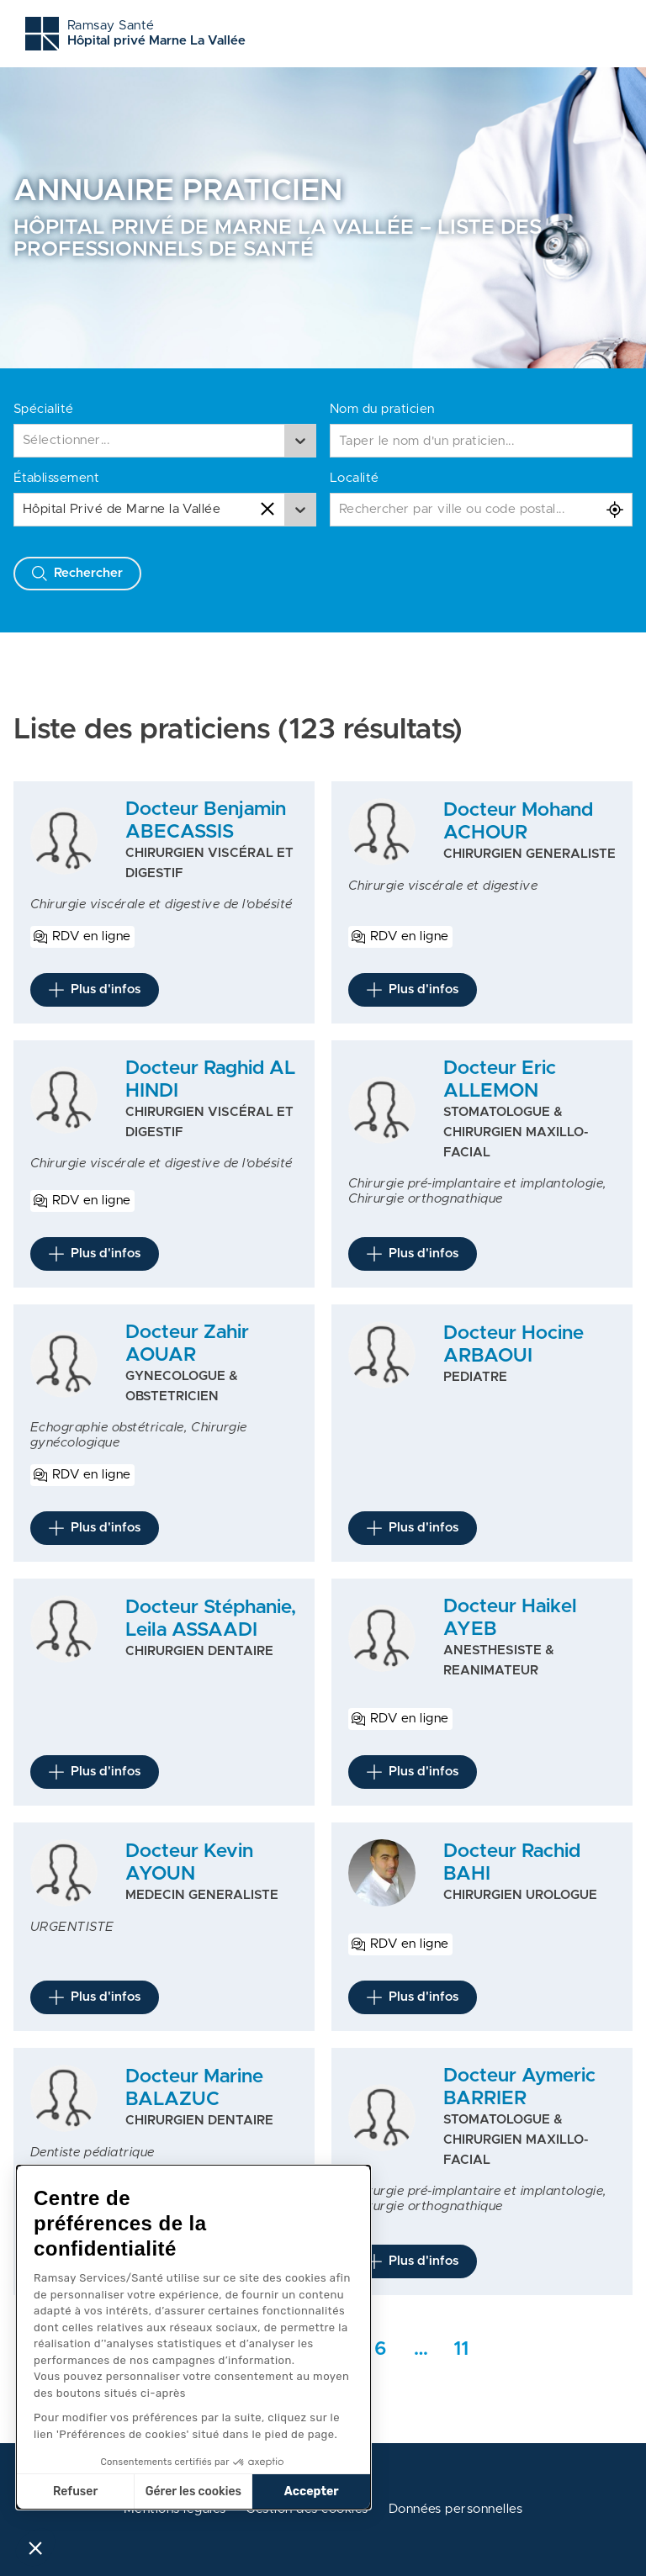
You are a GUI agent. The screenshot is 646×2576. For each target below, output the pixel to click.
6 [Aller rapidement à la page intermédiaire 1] (380, 2349)
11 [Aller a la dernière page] (461, 2349)
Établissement (56, 478)
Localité (354, 478)
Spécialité (43, 409)
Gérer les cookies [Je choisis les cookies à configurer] (193, 2491)
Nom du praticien (382, 409)
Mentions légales (175, 2509)
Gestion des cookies (307, 2509)
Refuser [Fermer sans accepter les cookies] (75, 2491)
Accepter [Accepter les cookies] (311, 2491)
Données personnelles (456, 2509)
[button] (35, 2547)
